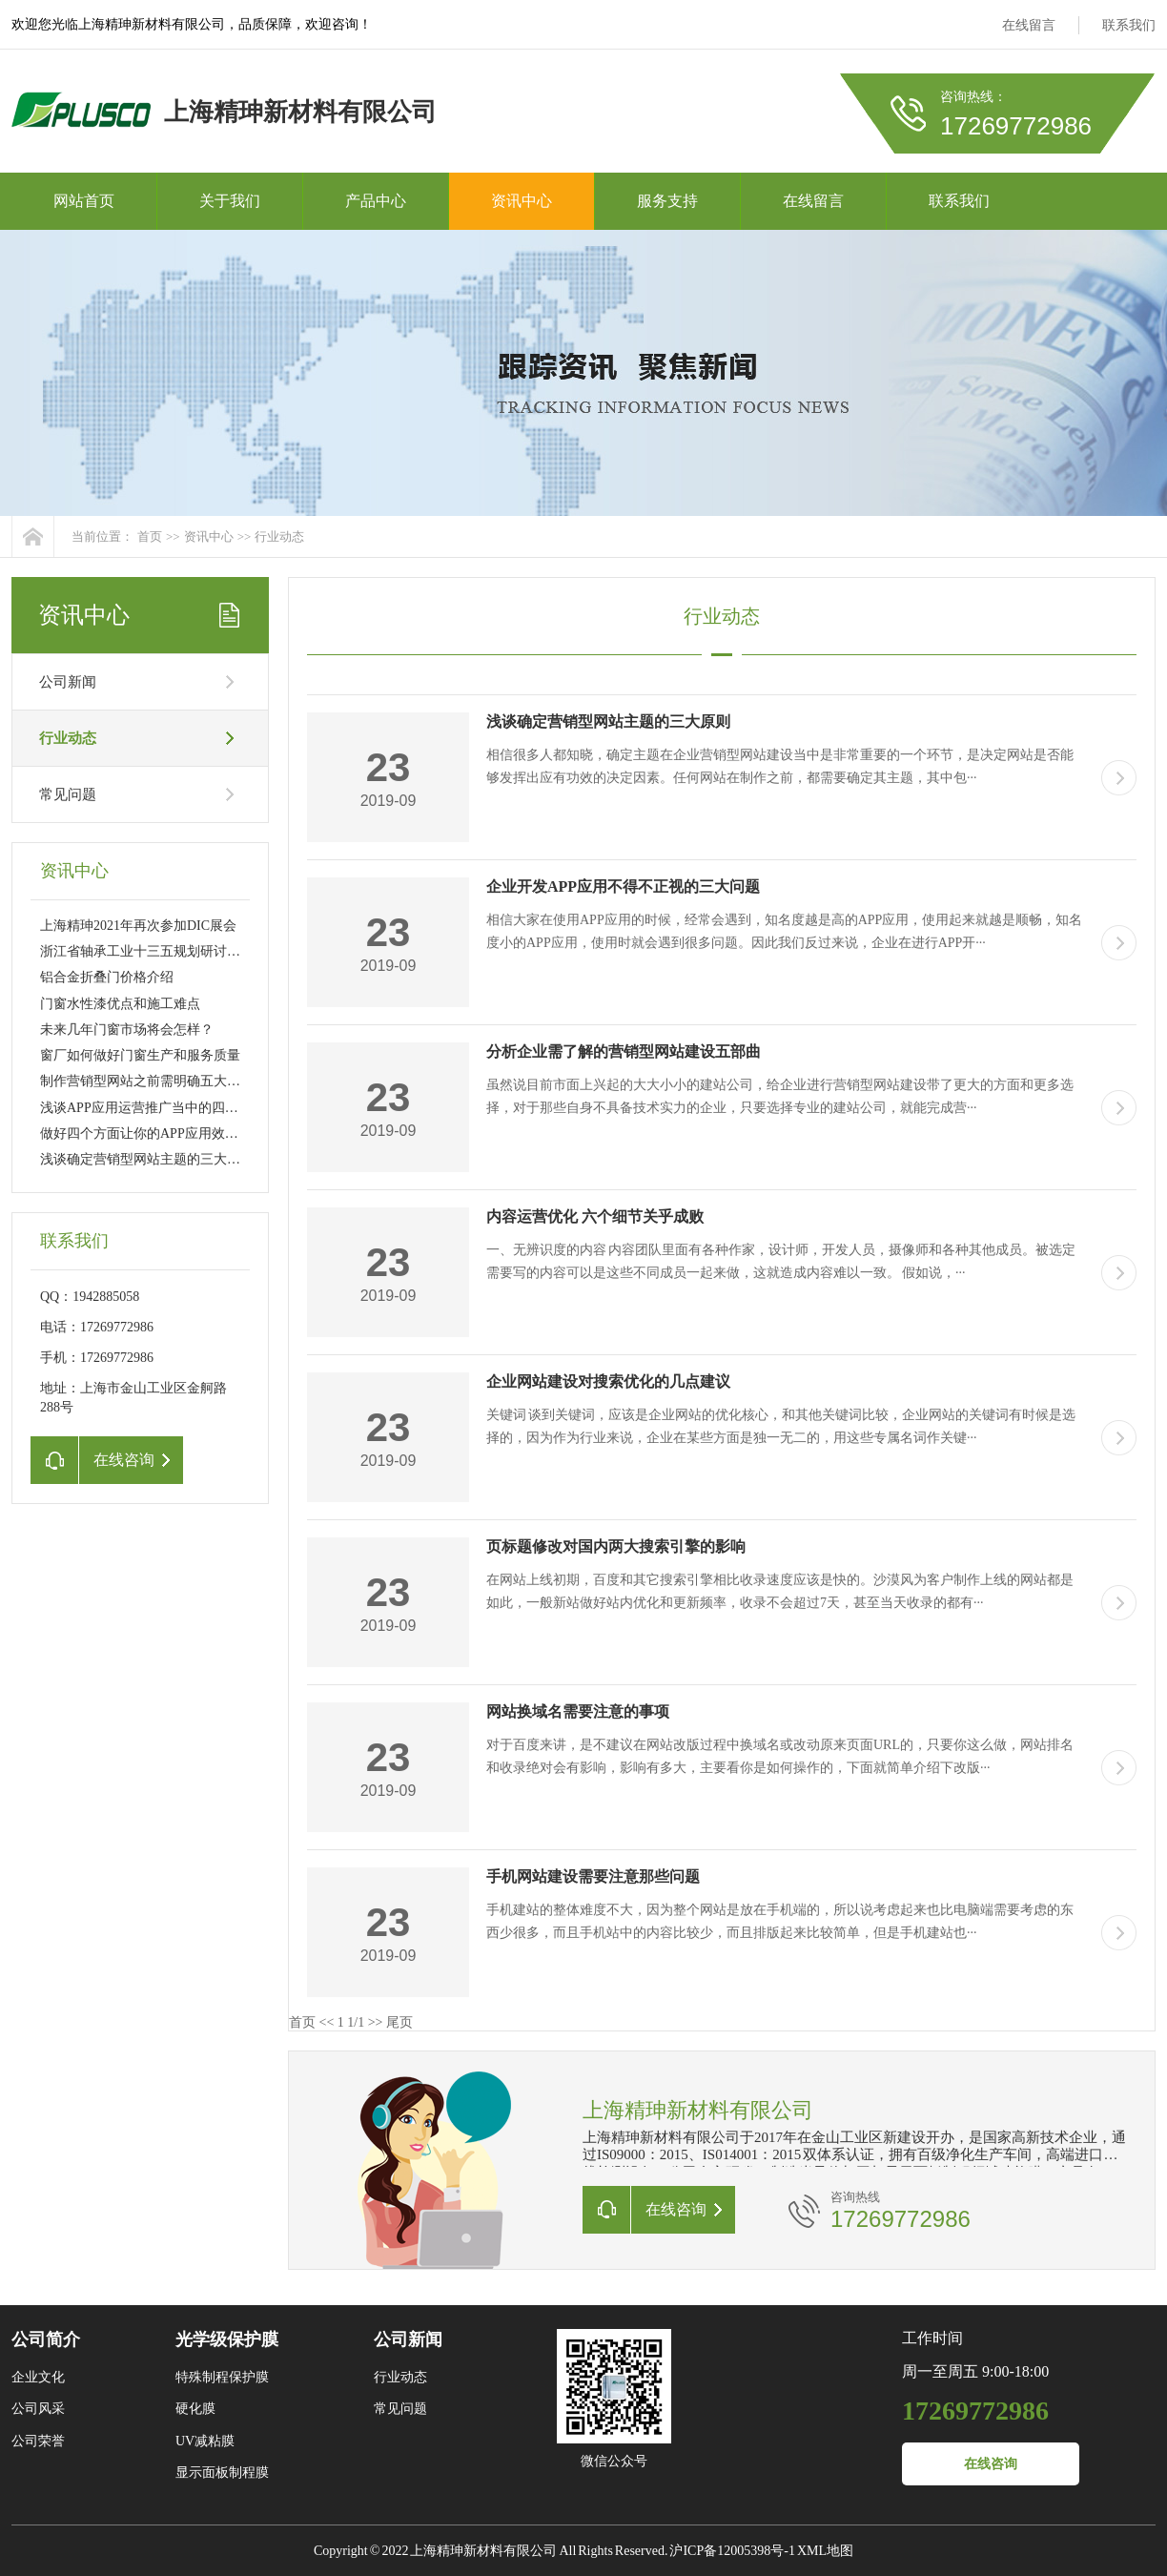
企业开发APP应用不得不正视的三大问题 (623, 886)
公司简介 (45, 2339)
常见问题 (67, 794)
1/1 (355, 2022)
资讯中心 (521, 201)
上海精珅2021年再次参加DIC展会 (138, 925)
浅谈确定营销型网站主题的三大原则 (147, 1159)
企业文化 (38, 2377)
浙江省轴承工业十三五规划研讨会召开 (153, 951)
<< (327, 2022)
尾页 (399, 2022)
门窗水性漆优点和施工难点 (120, 1004)
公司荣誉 (38, 2441)
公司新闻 (67, 682)
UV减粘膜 (205, 2441)
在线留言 (1028, 25)
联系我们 (1129, 25)
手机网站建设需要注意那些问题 (593, 1876)
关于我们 (229, 201)
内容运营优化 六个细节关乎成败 (595, 1216)
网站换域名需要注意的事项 (577, 1711)
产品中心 (375, 201)
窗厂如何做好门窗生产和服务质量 (140, 1055)
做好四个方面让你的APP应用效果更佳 (152, 1133)
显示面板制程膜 (222, 2472)
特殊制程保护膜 (222, 2377)
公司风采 (38, 2408)
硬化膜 (195, 2408)
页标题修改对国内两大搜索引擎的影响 (616, 1546)
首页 (149, 536)
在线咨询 (990, 2464)
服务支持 (667, 201)
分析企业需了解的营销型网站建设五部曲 (623, 1051)
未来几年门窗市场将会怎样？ (127, 1029)
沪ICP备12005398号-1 (731, 2551)
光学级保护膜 (226, 2339)
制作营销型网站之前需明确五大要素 (147, 1081)
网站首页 (83, 201)
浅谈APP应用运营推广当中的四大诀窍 (152, 1108)
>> (375, 2022)
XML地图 (825, 2551)
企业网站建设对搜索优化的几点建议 (608, 1381)
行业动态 (279, 536)
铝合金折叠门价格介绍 (107, 977)
